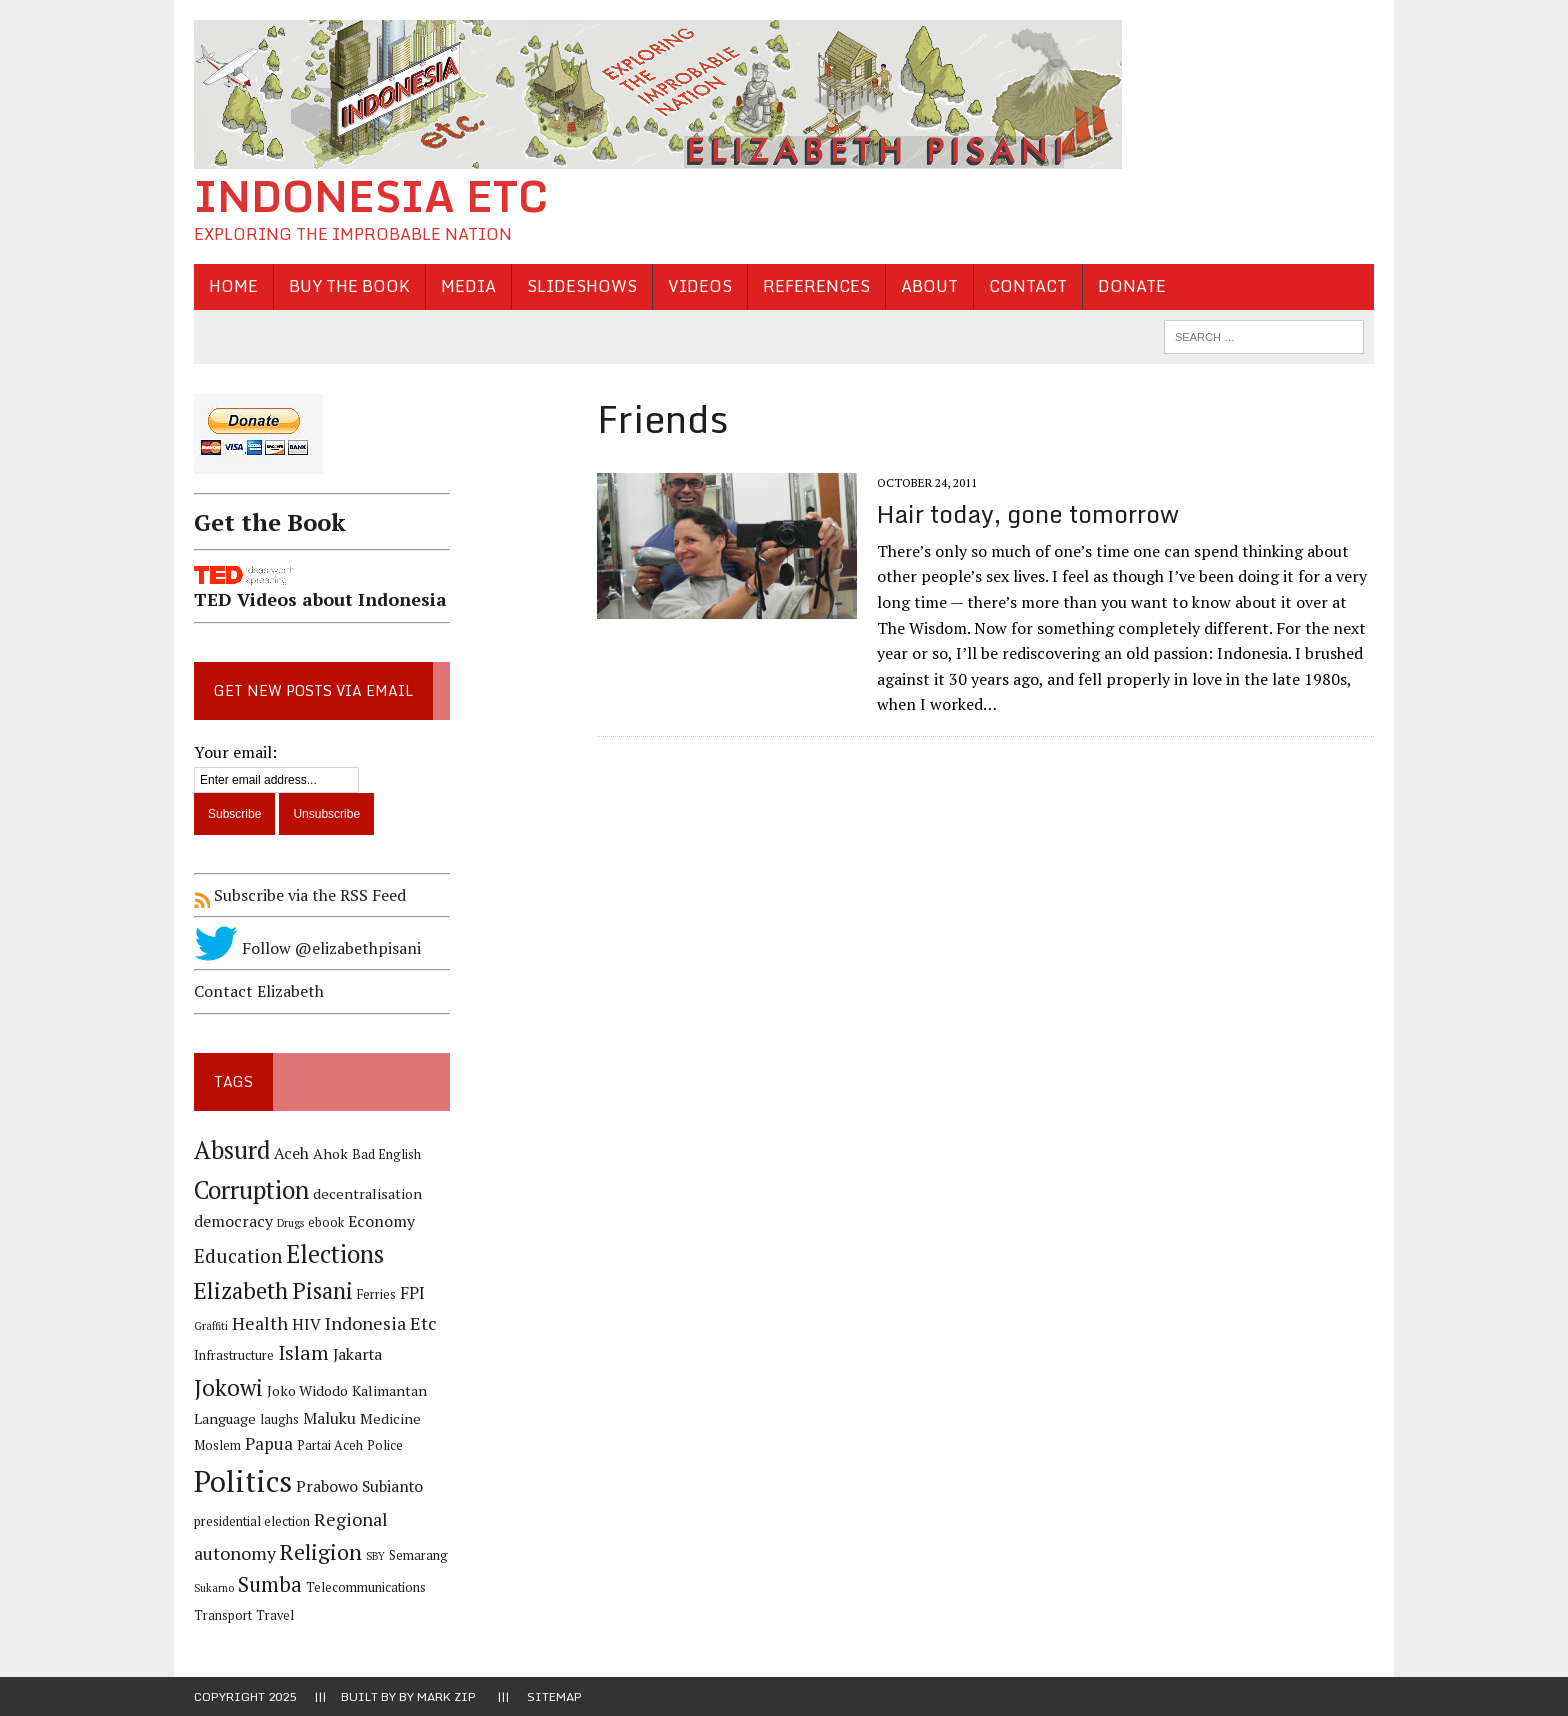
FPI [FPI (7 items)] (412, 1293)
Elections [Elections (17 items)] (335, 1254)
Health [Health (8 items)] (260, 1323)
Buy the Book (349, 286)
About (929, 286)
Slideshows (582, 286)
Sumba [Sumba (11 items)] (270, 1584)
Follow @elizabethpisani (307, 948)
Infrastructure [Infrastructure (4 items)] (234, 1355)
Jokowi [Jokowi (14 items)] (228, 1387)
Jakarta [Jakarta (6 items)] (357, 1354)
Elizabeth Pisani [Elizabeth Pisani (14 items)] (273, 1290)
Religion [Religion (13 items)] (321, 1551)
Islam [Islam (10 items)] (303, 1353)
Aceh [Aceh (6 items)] (291, 1153)
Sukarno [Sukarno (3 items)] (214, 1588)
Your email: (235, 752)
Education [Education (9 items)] (238, 1255)
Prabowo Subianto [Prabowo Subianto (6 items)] (359, 1486)
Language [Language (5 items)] (225, 1418)
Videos (700, 286)
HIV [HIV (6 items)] (306, 1324)
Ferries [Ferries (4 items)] (376, 1294)
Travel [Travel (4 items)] (275, 1615)
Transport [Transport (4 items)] (223, 1615)
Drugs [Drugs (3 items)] (290, 1223)
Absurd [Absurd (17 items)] (232, 1150)
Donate (1132, 286)
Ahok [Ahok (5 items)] (330, 1153)
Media (468, 286)
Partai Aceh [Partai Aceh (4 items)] (330, 1445)
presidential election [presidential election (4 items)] (252, 1521)
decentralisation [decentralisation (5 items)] (367, 1193)
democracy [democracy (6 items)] (233, 1221)
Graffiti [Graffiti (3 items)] (211, 1326)
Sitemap (554, 1696)
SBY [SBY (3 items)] (375, 1556)
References (816, 286)
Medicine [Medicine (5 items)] (390, 1418)
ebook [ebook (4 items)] (326, 1222)
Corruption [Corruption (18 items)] (251, 1189)
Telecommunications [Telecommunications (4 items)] (366, 1587)
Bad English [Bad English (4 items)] (386, 1154)
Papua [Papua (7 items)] (269, 1444)
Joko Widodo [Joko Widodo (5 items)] (307, 1390)
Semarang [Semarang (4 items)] (418, 1555)
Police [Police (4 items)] (385, 1445)
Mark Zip (446, 1696)
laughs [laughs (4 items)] (279, 1419)
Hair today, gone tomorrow (1028, 513)
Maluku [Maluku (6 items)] (329, 1418)
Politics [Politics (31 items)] (243, 1481)
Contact (1028, 286)
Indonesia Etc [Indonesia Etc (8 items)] (381, 1323)
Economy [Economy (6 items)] (381, 1221)
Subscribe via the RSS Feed (300, 895)
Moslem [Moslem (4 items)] (217, 1445)
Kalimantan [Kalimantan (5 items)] (389, 1390)
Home (233, 286)
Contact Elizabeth (259, 991)
